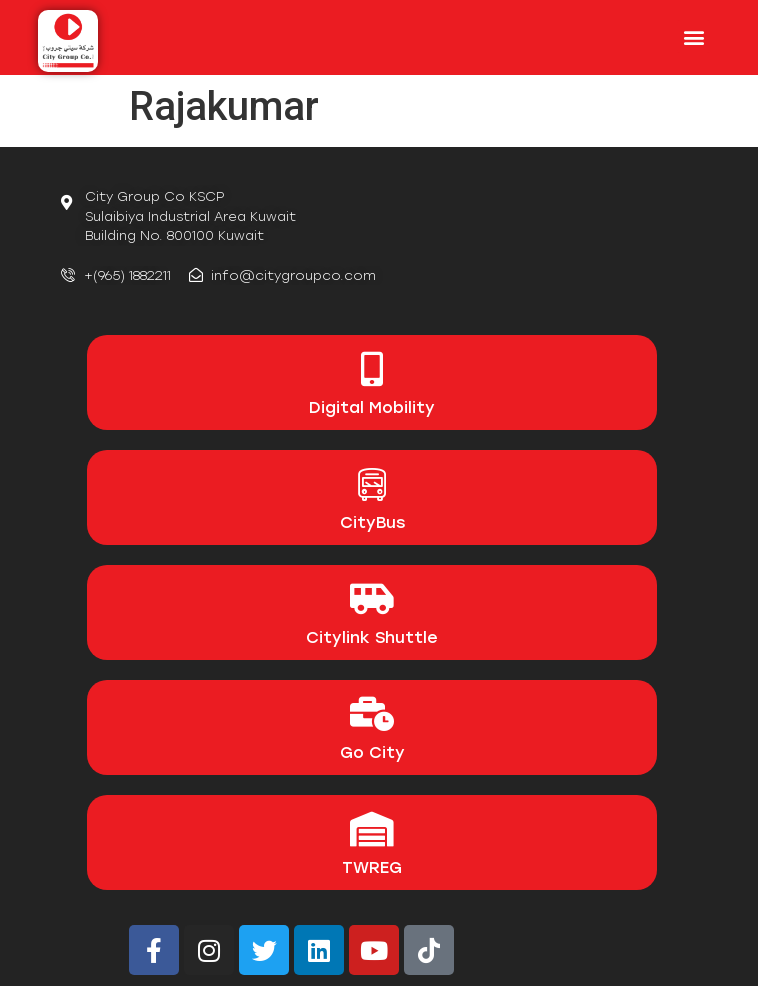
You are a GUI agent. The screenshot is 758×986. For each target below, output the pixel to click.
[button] (693, 36)
